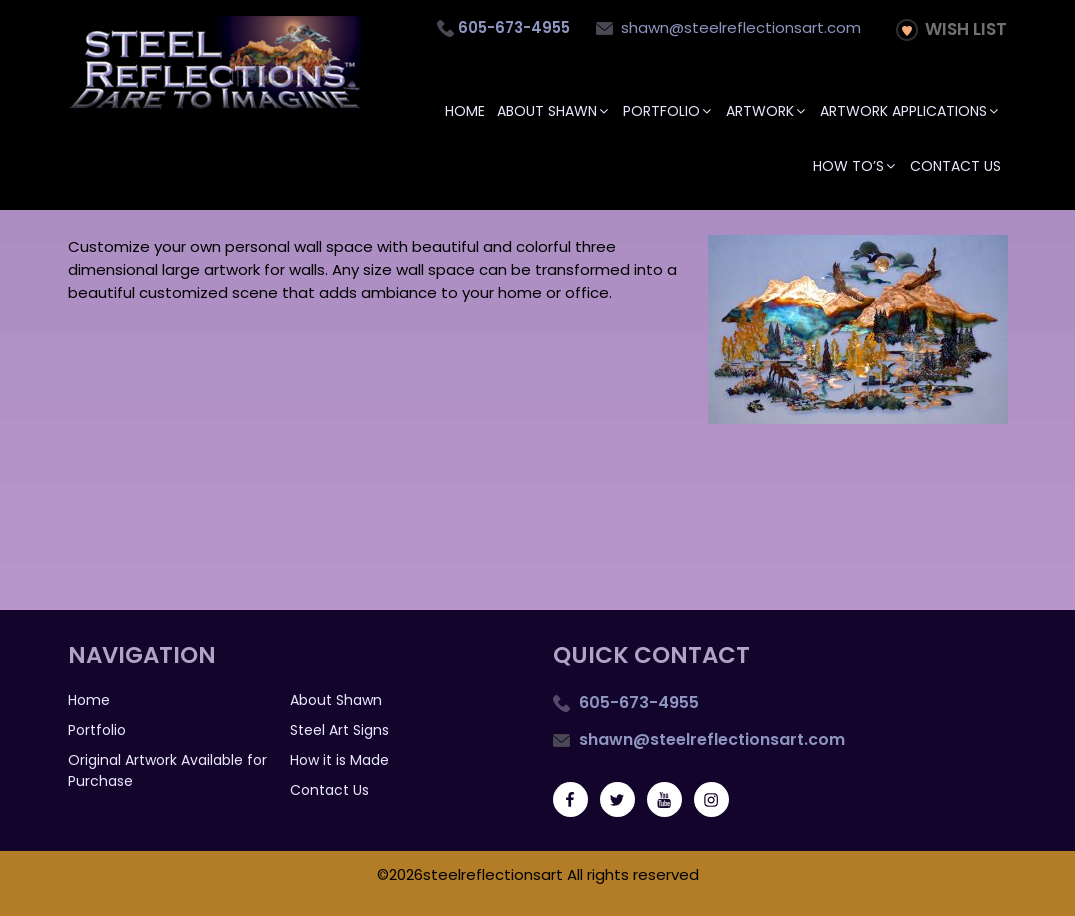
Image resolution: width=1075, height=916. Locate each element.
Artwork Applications (910, 111)
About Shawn (554, 111)
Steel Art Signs (339, 730)
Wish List (951, 29)
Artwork (767, 111)
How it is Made (339, 760)
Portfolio (668, 111)
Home (465, 111)
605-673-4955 (637, 702)
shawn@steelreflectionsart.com (728, 27)
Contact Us (955, 166)
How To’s (855, 166)
